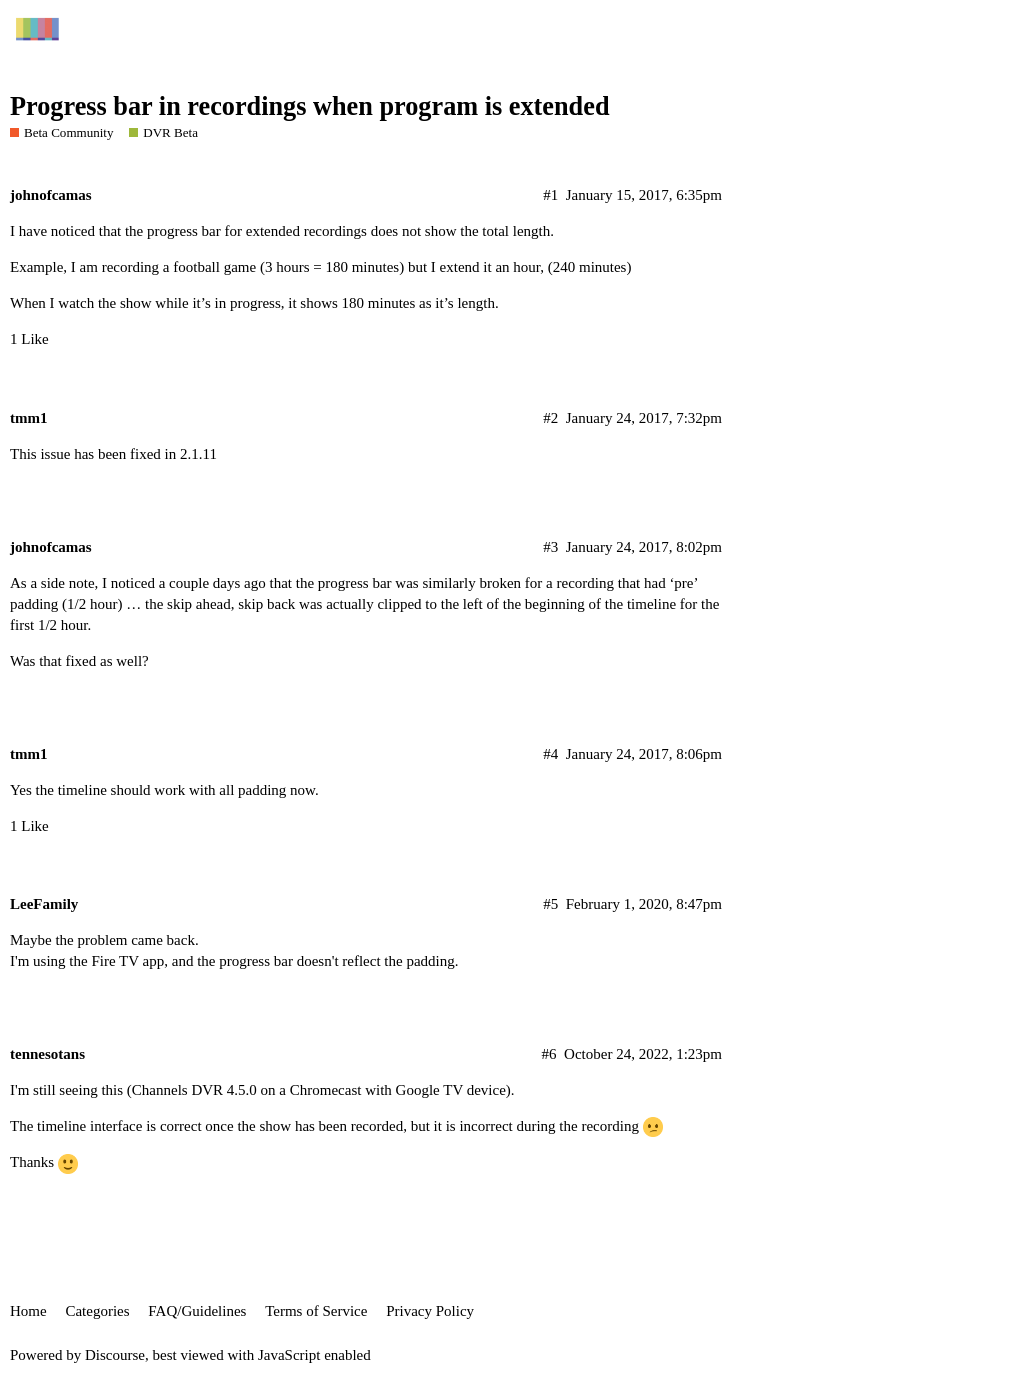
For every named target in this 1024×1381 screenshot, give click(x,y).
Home (28, 1311)
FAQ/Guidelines (197, 1311)
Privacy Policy (430, 1311)
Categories (97, 1311)
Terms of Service (316, 1311)
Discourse (115, 1355)
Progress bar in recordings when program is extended (310, 106)
